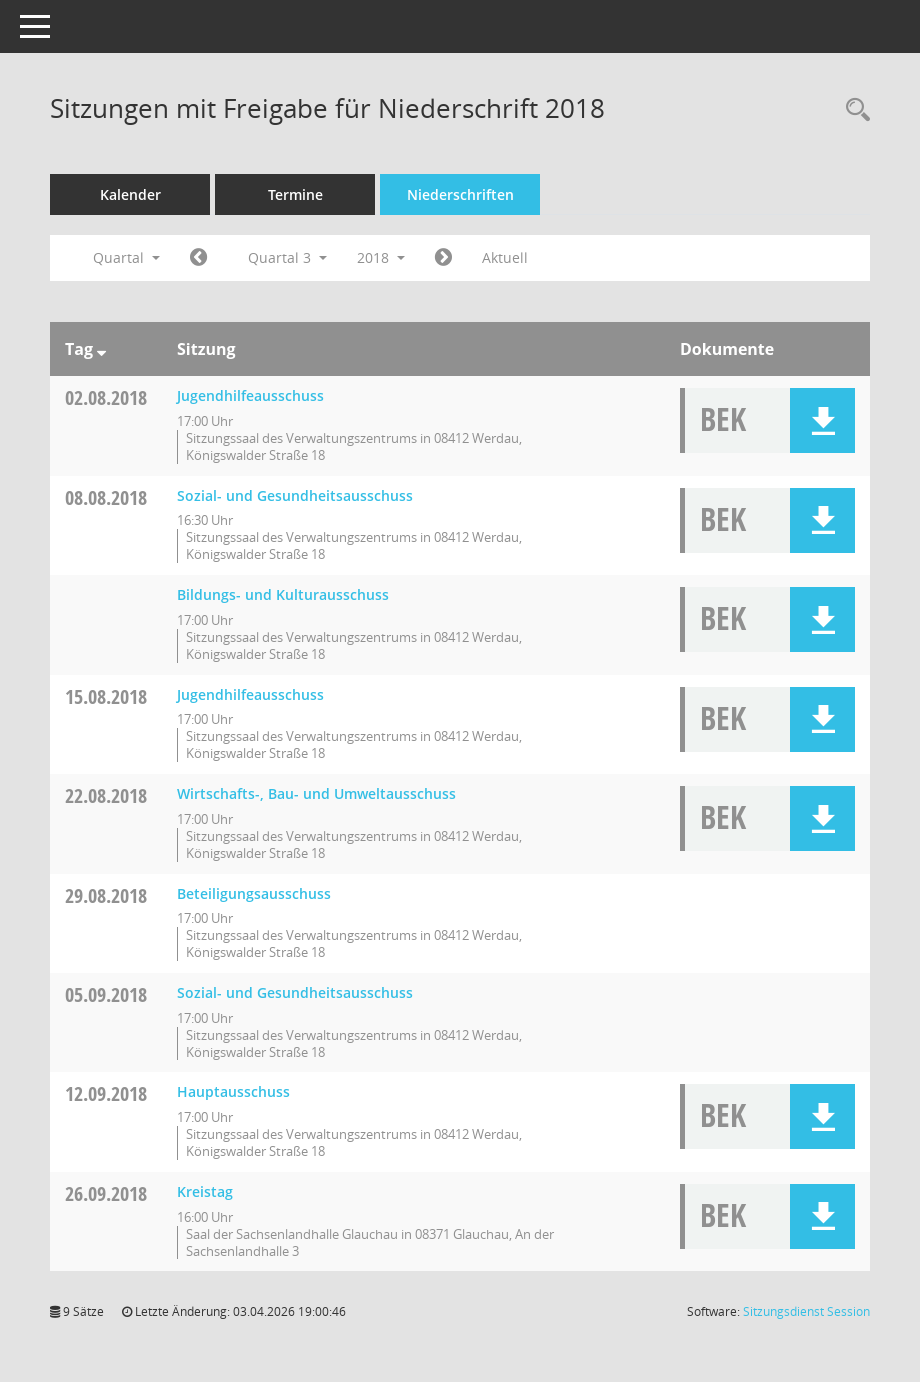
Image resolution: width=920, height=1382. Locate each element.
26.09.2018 (106, 1193)
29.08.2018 (106, 895)
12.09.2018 (106, 1093)
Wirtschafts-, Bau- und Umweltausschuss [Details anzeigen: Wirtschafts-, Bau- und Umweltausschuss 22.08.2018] (316, 793)
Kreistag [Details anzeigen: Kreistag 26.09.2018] (205, 1191)
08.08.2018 (106, 497)
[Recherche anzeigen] (853, 110)
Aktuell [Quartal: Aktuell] (505, 257)
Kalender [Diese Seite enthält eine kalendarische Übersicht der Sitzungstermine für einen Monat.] (130, 194)
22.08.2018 (106, 795)
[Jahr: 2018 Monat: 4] (198, 258)
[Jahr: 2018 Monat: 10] (443, 258)
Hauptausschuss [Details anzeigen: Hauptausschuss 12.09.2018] (233, 1091)
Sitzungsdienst (806, 1311)
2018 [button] (381, 257)
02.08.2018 (106, 397)
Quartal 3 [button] (287, 257)
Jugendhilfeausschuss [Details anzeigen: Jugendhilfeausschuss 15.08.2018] (250, 694)
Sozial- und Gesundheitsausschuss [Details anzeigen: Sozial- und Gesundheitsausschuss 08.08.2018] (295, 495)
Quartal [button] (126, 257)
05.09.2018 (106, 994)
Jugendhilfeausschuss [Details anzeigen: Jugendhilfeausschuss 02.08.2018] (250, 395)
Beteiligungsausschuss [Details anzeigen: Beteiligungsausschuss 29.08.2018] (254, 893)
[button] (822, 420)
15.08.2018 (106, 696)
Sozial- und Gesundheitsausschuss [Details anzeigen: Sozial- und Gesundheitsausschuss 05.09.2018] (295, 992)
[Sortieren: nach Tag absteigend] (101, 349)
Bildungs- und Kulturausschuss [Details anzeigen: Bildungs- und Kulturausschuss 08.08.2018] (283, 594)
